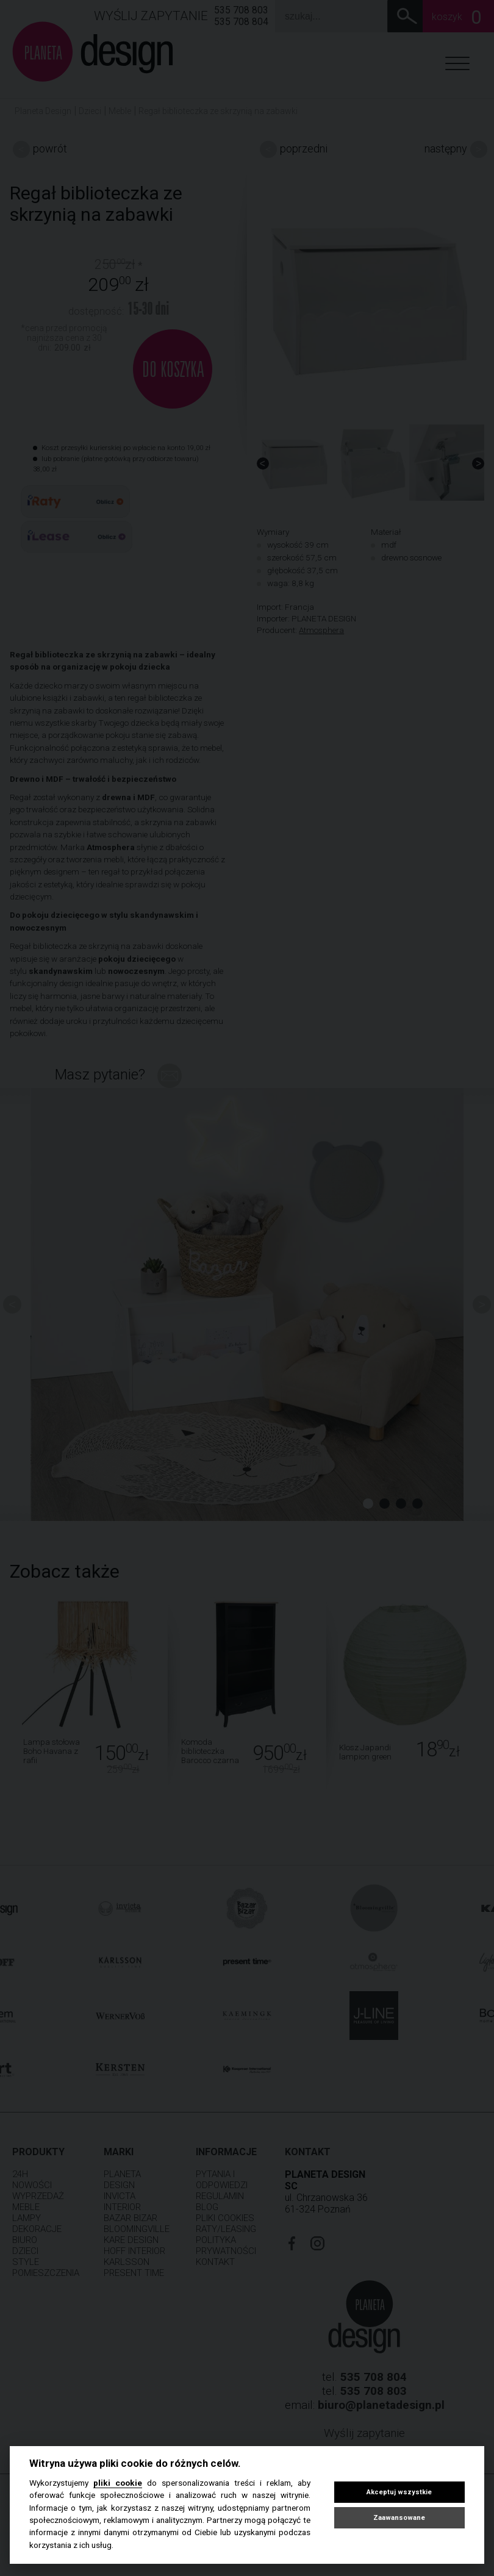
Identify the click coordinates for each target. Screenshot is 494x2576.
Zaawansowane (399, 2518)
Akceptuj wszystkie (399, 2492)
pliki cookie (117, 2483)
